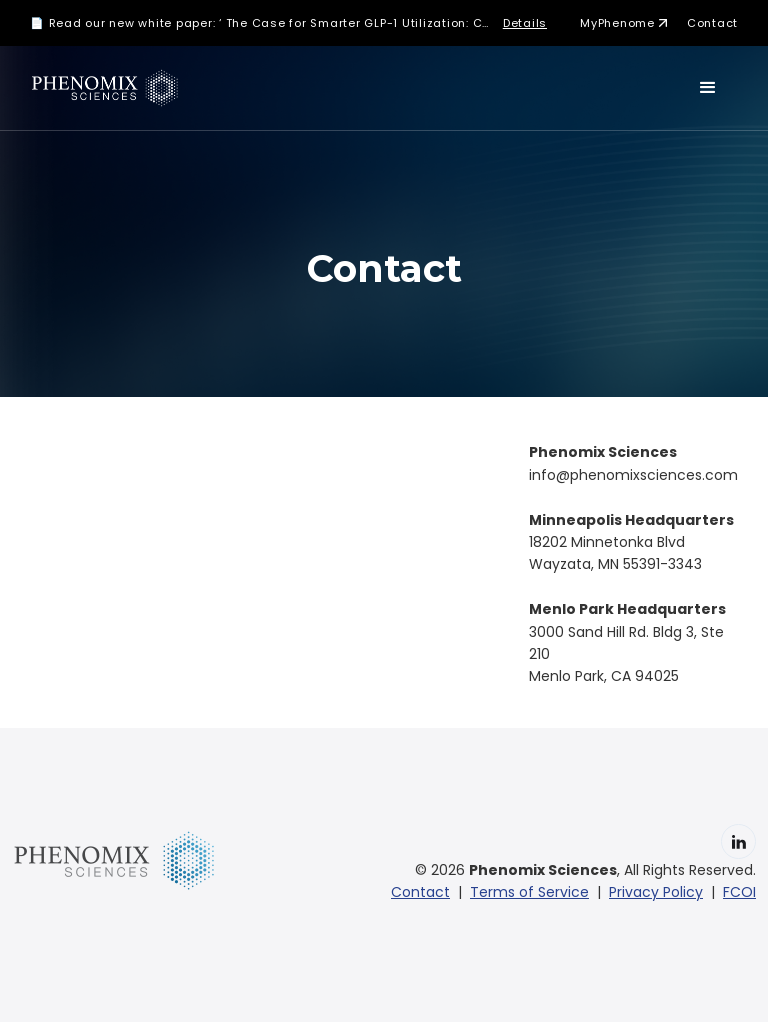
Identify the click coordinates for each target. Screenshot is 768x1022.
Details (525, 23)
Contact (712, 23)
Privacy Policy (656, 892)
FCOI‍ (739, 892)
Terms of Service (529, 892)
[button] (708, 88)
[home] (108, 88)
